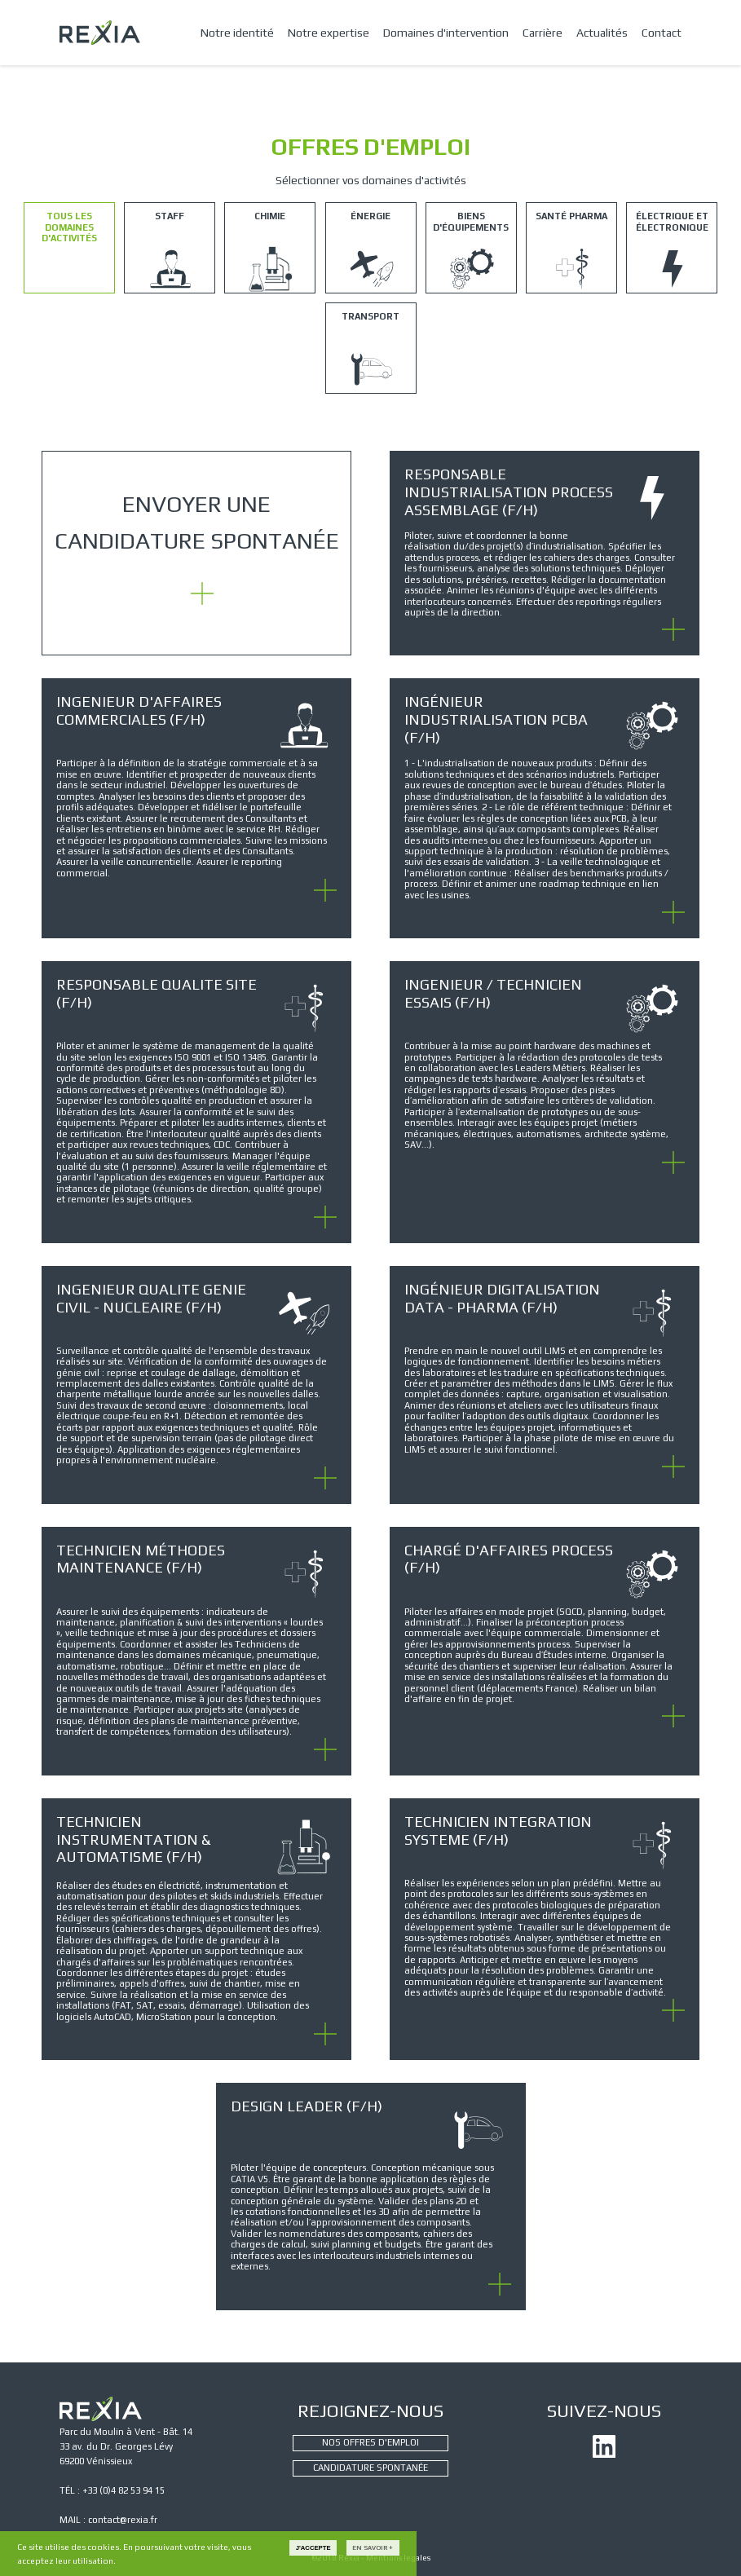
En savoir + (372, 2548)
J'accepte (313, 2548)
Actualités (602, 32)
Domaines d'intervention (446, 32)
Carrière (542, 32)
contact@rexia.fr (122, 2520)
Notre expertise (328, 32)
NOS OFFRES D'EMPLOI (370, 2442)
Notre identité (237, 32)
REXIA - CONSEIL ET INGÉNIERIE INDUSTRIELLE (100, 32)
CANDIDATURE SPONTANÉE (370, 2467)
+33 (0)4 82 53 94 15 (123, 2490)
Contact (661, 32)
